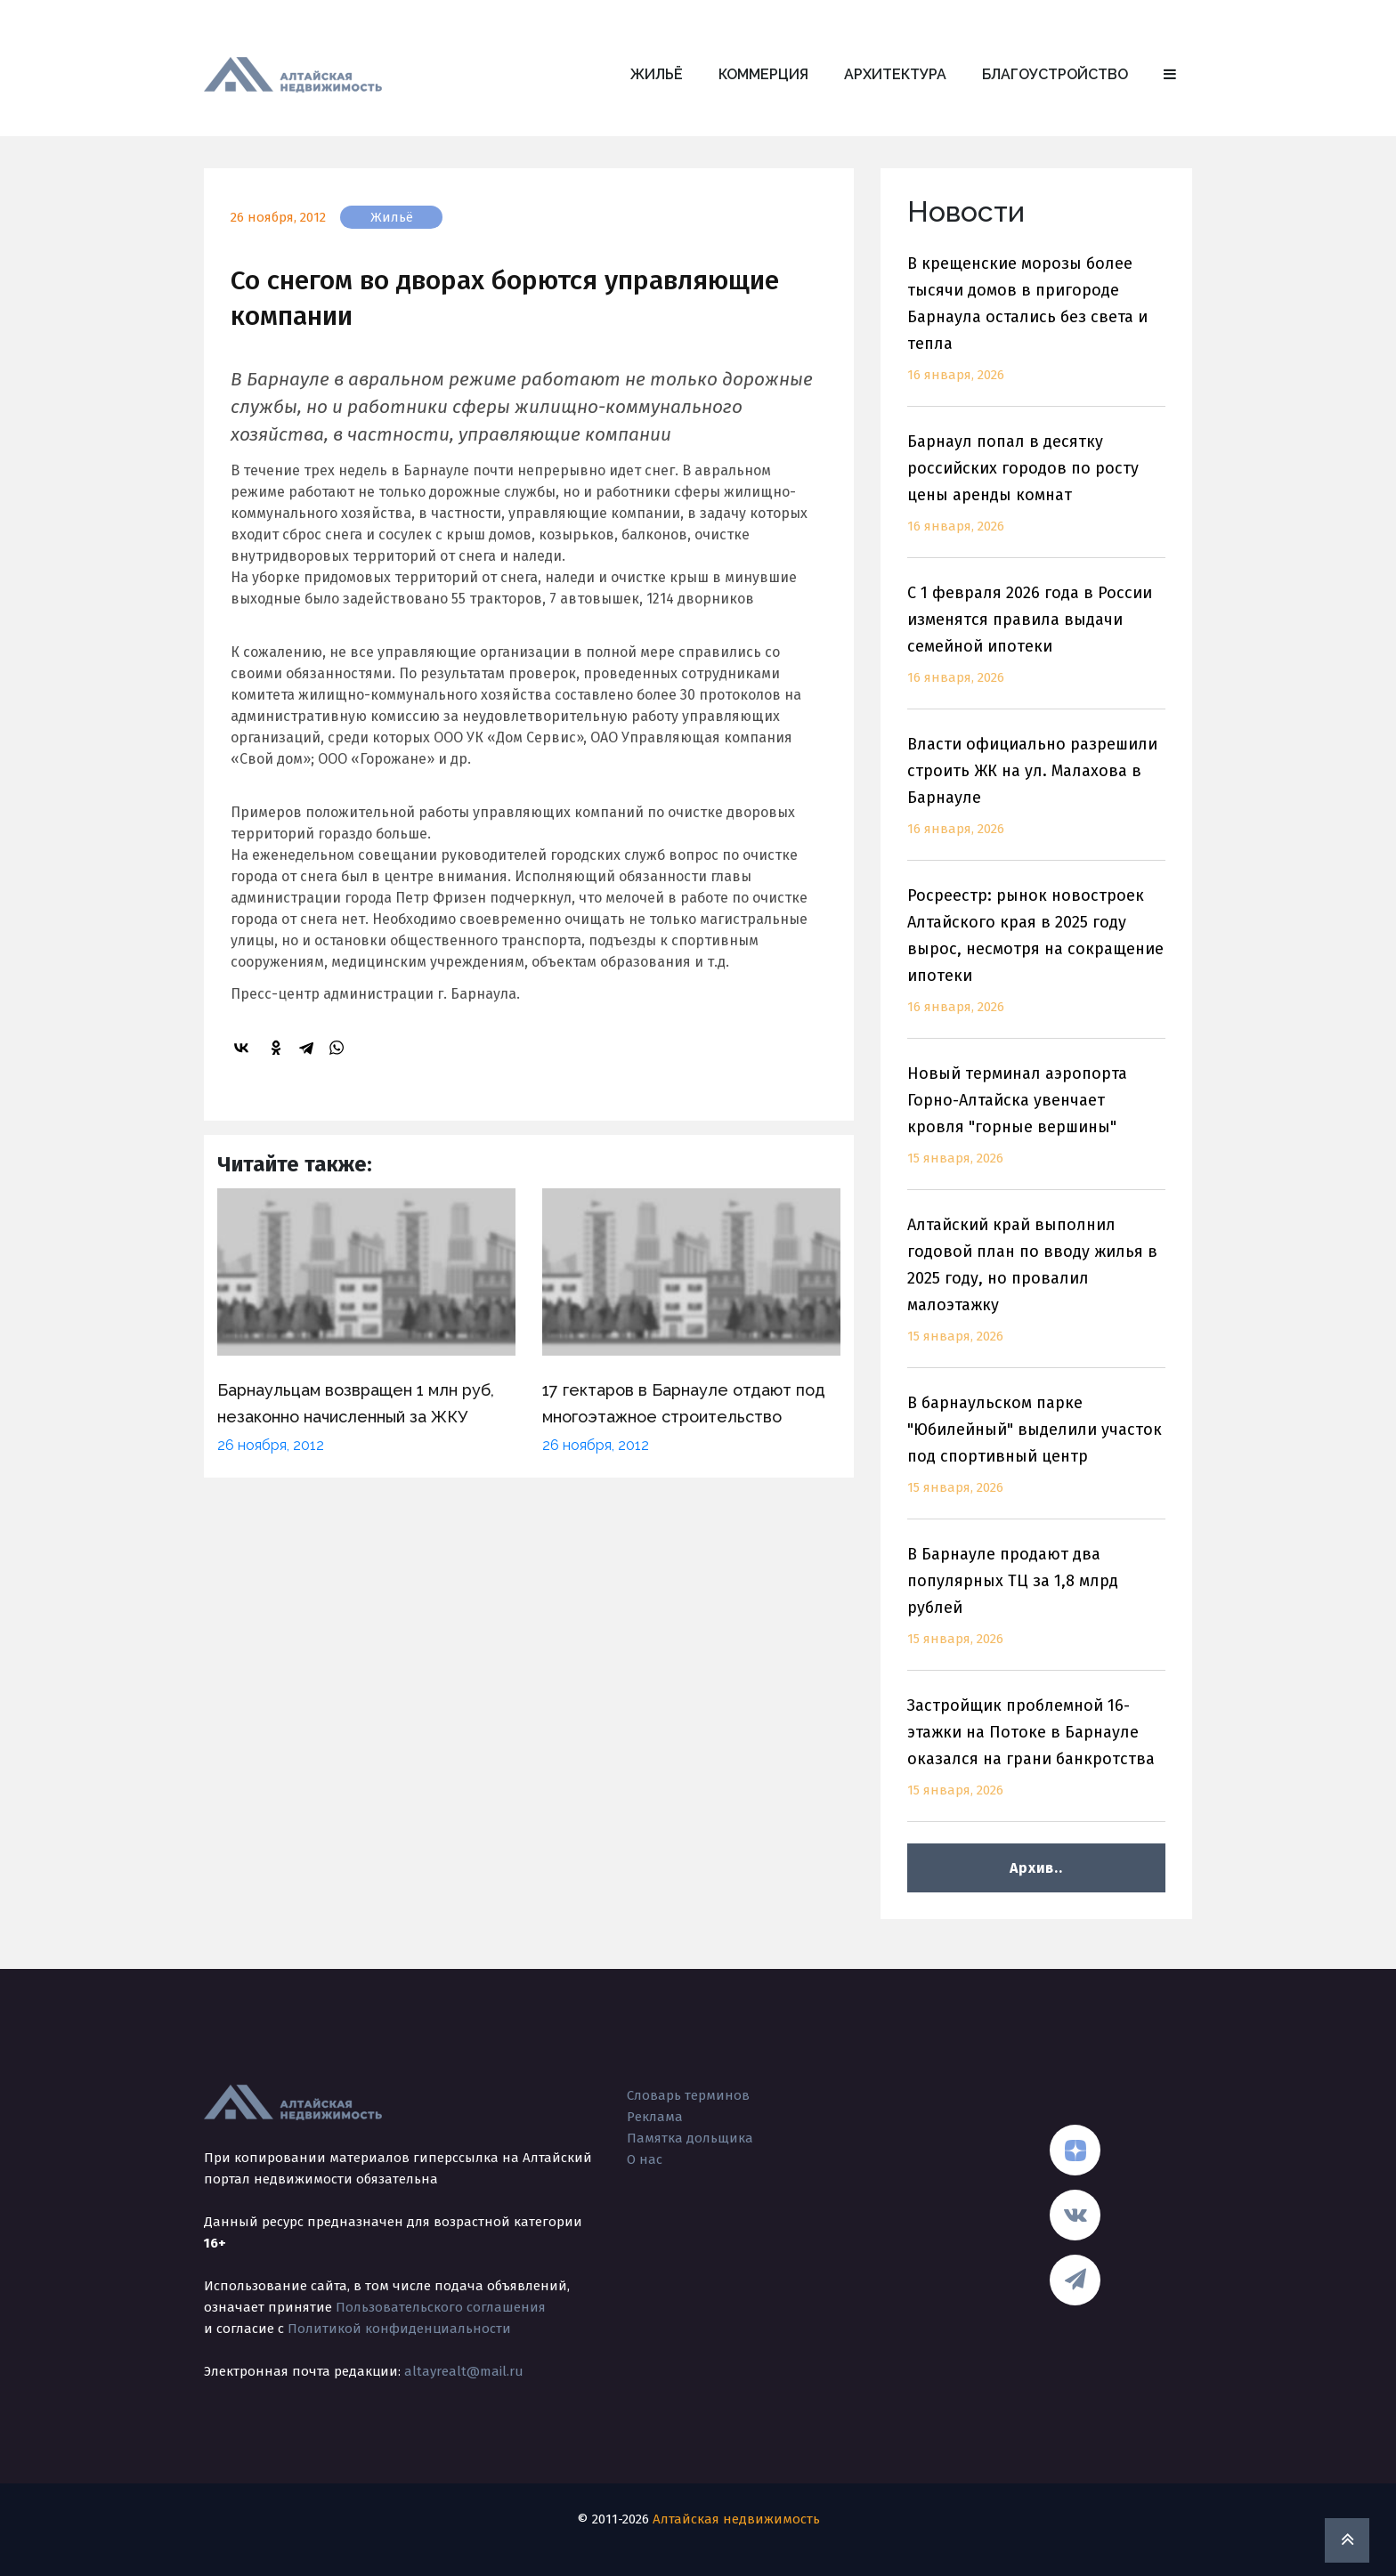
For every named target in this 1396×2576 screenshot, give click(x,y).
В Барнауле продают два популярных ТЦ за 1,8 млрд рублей (1036, 1607)
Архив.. (1036, 1867)
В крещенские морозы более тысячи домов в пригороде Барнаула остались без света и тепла (1036, 330)
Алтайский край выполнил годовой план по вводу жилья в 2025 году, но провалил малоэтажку (1036, 1291)
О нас (644, 2159)
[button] (1170, 75)
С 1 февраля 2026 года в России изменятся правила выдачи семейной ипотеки (1036, 646)
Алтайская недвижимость (736, 2519)
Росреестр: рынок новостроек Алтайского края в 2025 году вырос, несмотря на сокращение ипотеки (1036, 962)
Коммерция (763, 74)
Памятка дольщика (690, 2138)
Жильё (656, 74)
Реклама (655, 2117)
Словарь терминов (688, 2095)
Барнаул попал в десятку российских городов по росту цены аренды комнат (1036, 494)
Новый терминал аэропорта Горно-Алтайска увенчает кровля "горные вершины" (1036, 1126)
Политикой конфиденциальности (399, 2329)
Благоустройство (1055, 74)
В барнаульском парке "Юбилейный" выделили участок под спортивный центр (1036, 1456)
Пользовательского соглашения (441, 2307)
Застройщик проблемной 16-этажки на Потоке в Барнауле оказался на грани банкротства (1036, 1758)
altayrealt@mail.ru (464, 2371)
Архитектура (895, 74)
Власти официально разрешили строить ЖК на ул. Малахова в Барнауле (1036, 797)
